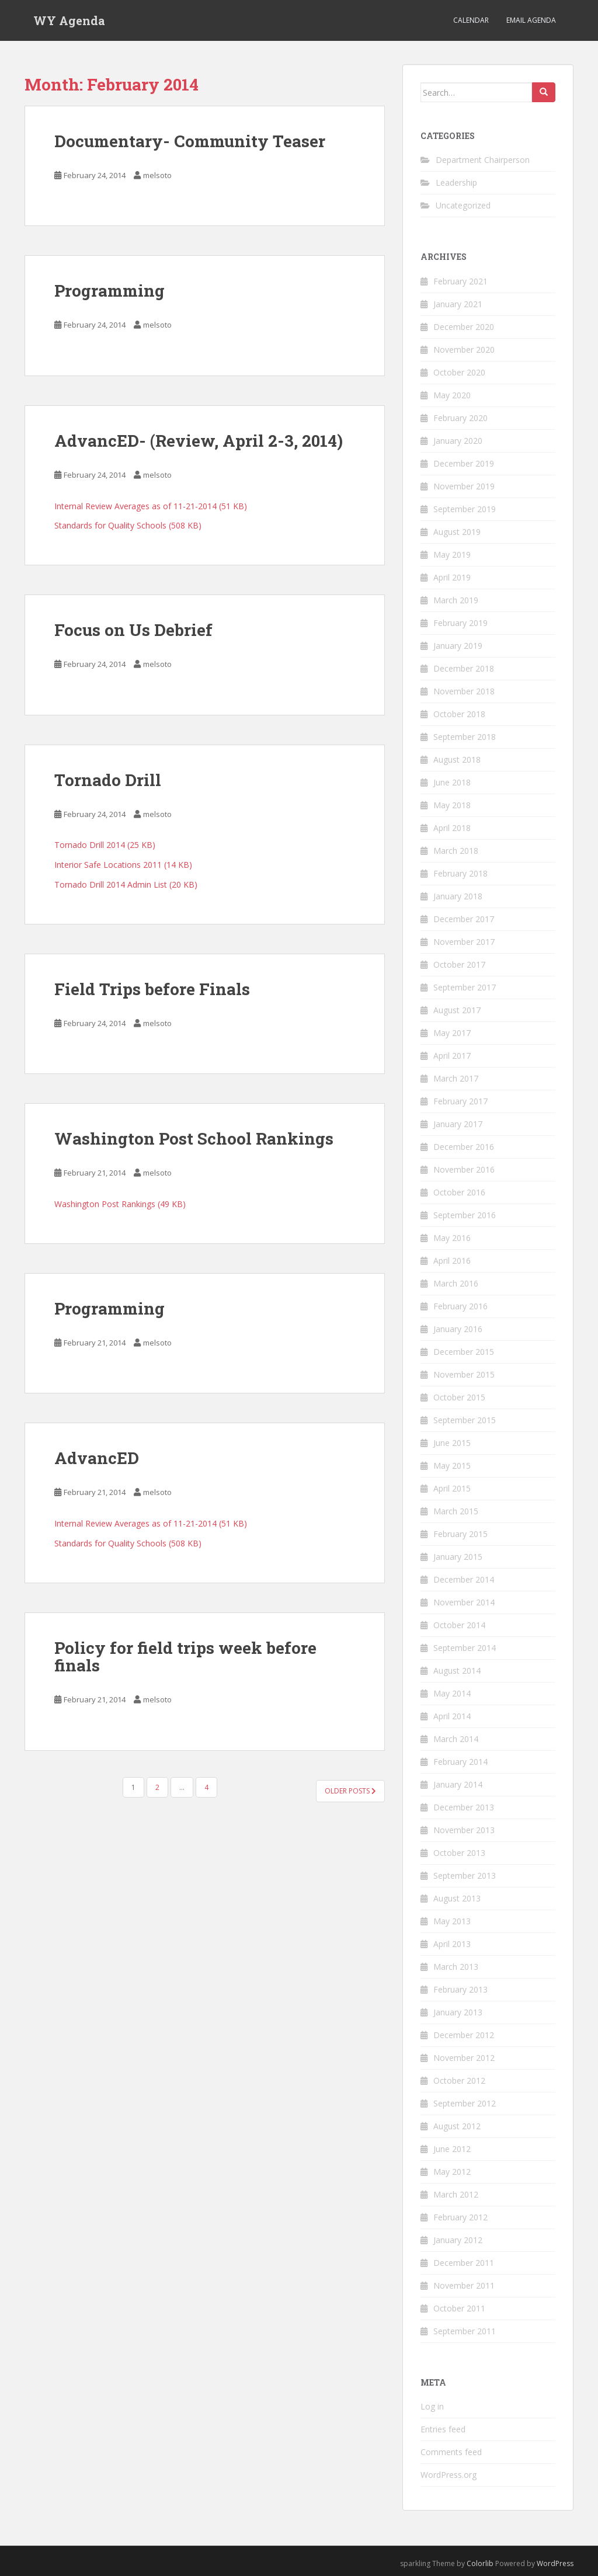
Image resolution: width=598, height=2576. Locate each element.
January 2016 (457, 1328)
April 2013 (452, 1943)
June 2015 (452, 1442)
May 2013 (452, 1921)
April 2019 (452, 577)
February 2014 (460, 1761)
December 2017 (463, 918)
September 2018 (464, 736)
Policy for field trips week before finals (185, 1657)
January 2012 (457, 2239)
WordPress (555, 2563)
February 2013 (460, 1989)
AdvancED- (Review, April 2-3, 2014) (198, 440)
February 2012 (460, 2217)
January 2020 (457, 440)
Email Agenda (531, 20)
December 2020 (463, 326)
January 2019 (457, 645)
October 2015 (459, 1397)
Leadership (456, 182)
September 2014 (464, 1647)
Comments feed (451, 2451)
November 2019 (464, 486)
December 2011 (463, 2262)
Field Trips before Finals (152, 989)
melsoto (157, 175)
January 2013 (457, 2012)
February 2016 (460, 1306)
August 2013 (457, 1898)
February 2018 (460, 873)
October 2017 (459, 964)
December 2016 (463, 1146)
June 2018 (452, 782)
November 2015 (464, 1374)
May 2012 (452, 2171)
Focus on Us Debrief (133, 630)
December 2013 (463, 1807)
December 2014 (463, 1579)
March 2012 (455, 2194)
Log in (432, 2406)
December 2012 (463, 2034)
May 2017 (452, 1032)
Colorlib (480, 2563)
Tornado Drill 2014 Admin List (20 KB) (125, 884)
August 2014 (457, 1670)
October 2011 (459, 2308)
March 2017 (455, 1078)
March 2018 (455, 850)
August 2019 (457, 531)
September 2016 (464, 1215)
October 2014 (459, 1625)
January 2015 (457, 1556)
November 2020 (464, 349)
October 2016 (459, 1192)
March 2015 (455, 1511)
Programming (109, 290)
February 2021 (460, 281)
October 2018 (459, 713)
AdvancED (96, 1458)
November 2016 (464, 1169)
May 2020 (452, 395)
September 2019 (464, 508)
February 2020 (460, 417)
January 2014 (457, 1784)
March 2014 (455, 1738)
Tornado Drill (107, 780)
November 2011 (464, 2285)
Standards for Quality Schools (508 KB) (127, 525)
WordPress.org (448, 2474)
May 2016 (452, 1237)
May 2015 (452, 1465)
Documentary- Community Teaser (189, 141)
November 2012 (464, 2057)
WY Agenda (69, 20)
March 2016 (455, 1283)
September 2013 (464, 1875)
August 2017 (457, 1010)
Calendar (471, 20)
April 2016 (452, 1260)
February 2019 (460, 622)
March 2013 (455, 1966)
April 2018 (452, 827)
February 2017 (460, 1101)
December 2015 (463, 1351)
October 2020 (459, 372)
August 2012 (457, 2126)
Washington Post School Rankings (193, 1138)
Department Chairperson (483, 159)
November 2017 (464, 941)
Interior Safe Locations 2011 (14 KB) (123, 864)
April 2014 (452, 1716)
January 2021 (457, 304)
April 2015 (452, 1488)
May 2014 (452, 1693)
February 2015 (460, 1533)
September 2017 (464, 987)
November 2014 (464, 1602)
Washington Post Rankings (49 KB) (120, 1203)
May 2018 (452, 805)
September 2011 (464, 2331)
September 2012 (464, 2103)
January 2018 (457, 896)
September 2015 (464, 1420)
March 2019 (455, 600)
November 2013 (464, 1829)
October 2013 (459, 1852)
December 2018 (463, 668)
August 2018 (457, 759)
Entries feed (442, 2429)
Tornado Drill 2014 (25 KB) (104, 844)
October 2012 (459, 2080)
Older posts (350, 1791)
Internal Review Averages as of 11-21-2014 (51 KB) (150, 506)
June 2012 (452, 2148)
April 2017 (452, 1055)
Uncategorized (463, 205)
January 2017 (457, 1123)
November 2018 (464, 691)
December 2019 (463, 463)
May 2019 (452, 554)
